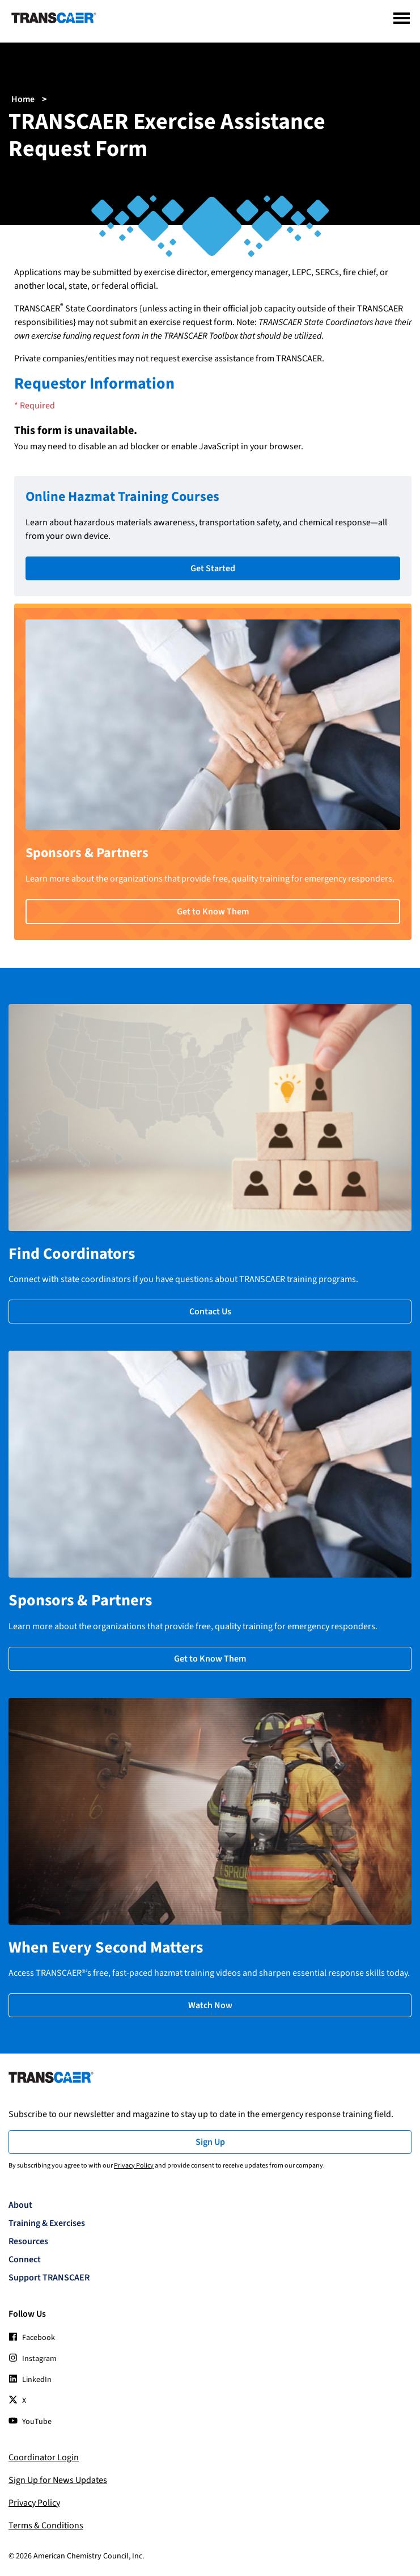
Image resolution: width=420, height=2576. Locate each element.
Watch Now (210, 2005)
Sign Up (210, 2142)
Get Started (212, 568)
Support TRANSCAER (49, 2277)
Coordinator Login (44, 2457)
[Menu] (401, 18)
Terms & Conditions (46, 2525)
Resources (28, 2241)
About (20, 2205)
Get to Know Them (213, 911)
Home (23, 99)
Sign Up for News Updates (58, 2480)
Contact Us (210, 1311)
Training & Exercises (47, 2223)
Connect (25, 2259)
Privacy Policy (134, 2165)
